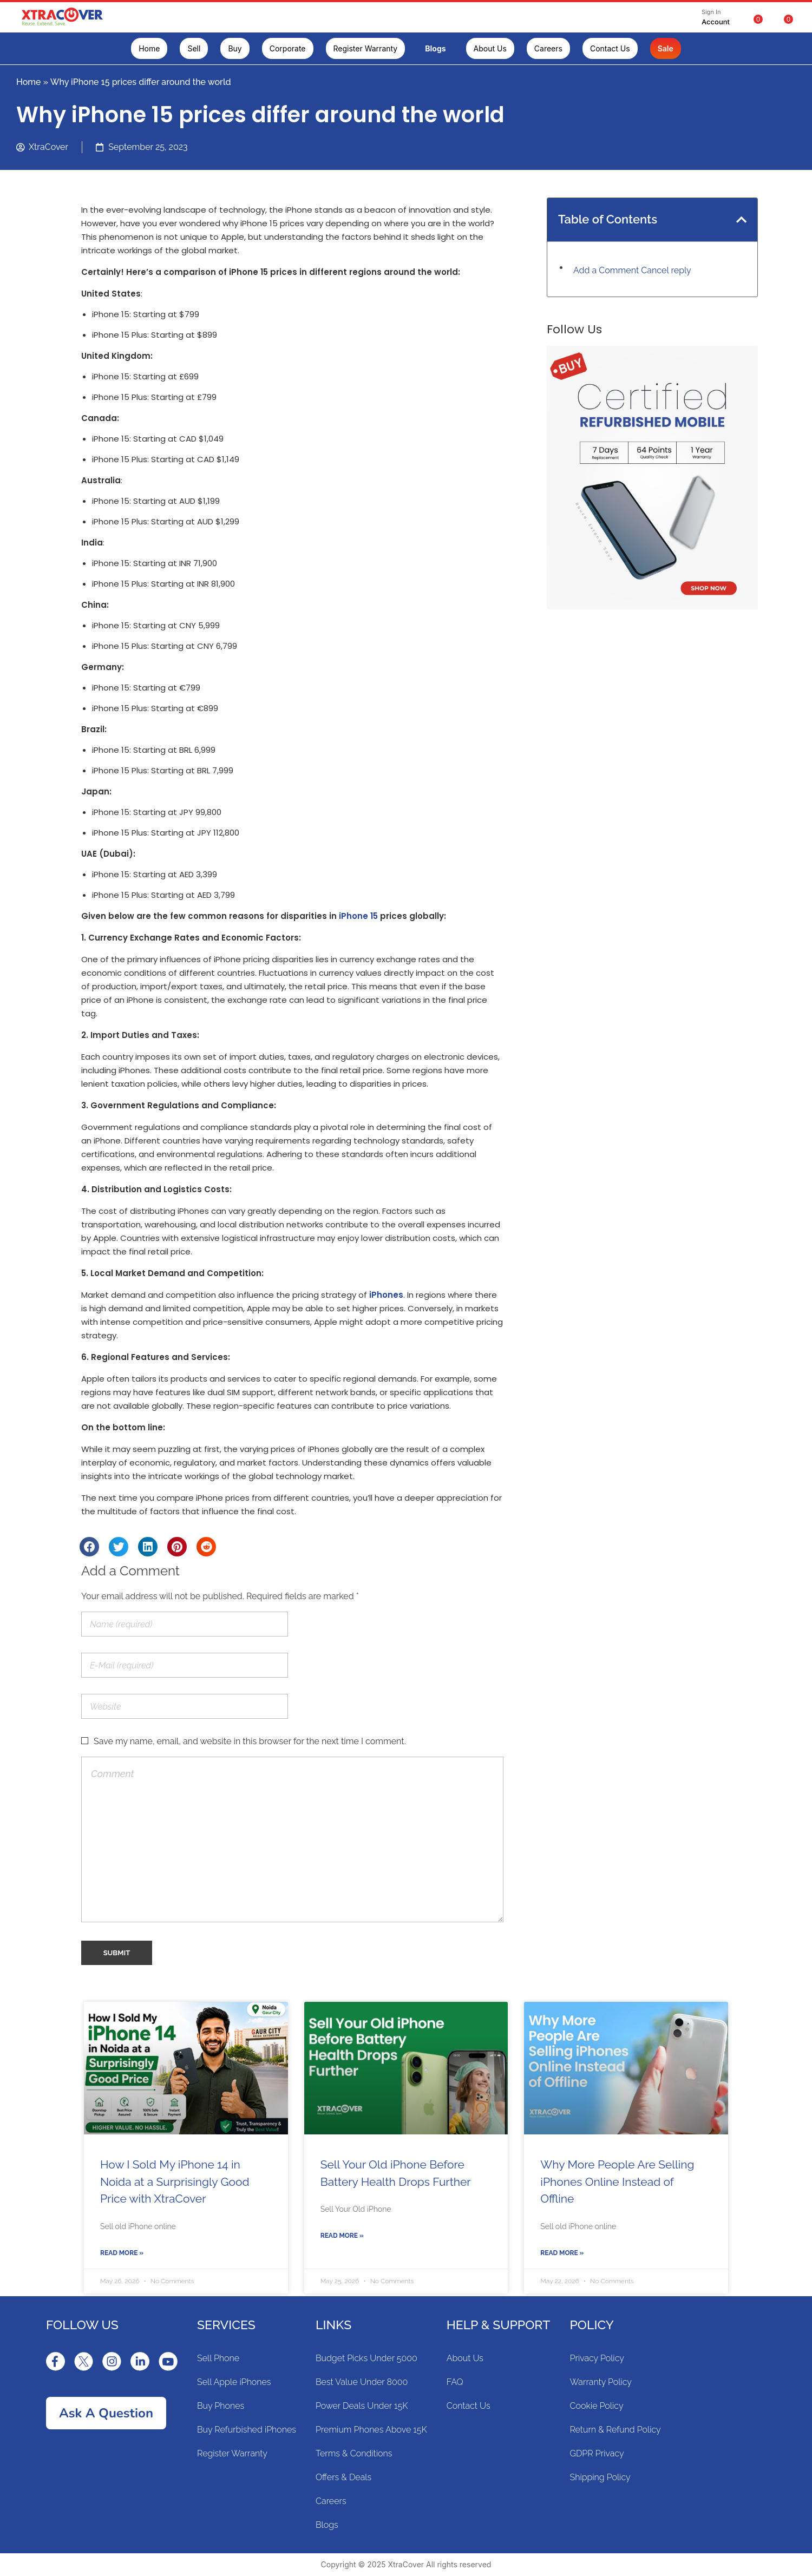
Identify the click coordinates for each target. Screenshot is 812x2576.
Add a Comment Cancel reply (632, 270)
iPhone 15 (358, 916)
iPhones (386, 1294)
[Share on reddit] (206, 1546)
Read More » (121, 2253)
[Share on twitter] (118, 1546)
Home (28, 82)
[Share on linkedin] (148, 1546)
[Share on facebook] (89, 1546)
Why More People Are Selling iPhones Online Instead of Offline (617, 2181)
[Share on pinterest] (177, 1546)
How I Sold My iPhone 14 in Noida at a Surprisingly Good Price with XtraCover (175, 2181)
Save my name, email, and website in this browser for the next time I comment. (250, 1741)
